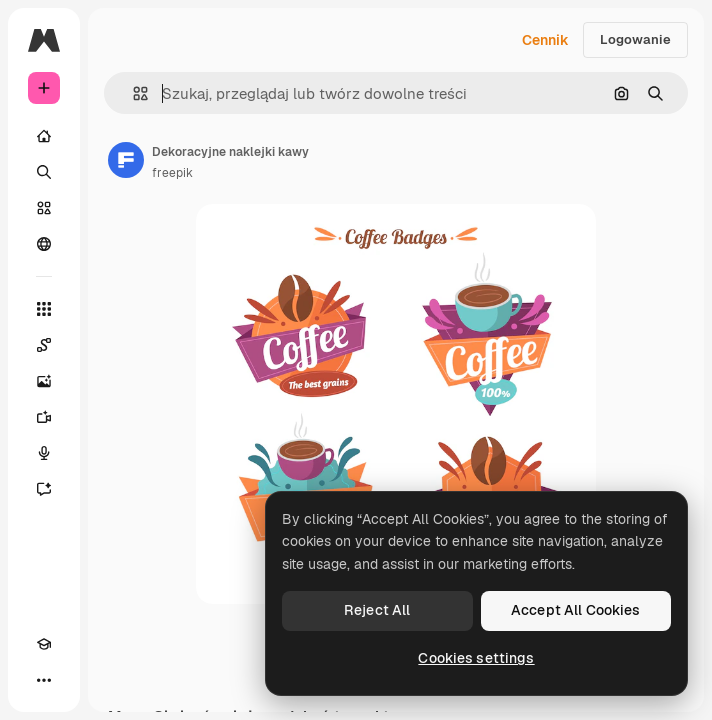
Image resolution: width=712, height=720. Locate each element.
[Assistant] (44, 489)
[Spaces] (44, 345)
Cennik (545, 40)
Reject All (377, 610)
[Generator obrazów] (44, 381)
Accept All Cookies (576, 610)
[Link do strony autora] (126, 160)
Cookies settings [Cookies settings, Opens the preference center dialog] (476, 658)
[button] (132, 93)
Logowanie (635, 39)
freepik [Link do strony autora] (172, 173)
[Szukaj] (44, 172)
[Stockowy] (44, 208)
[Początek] (44, 136)
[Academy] (44, 644)
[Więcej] (44, 680)
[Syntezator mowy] (44, 453)
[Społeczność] (44, 244)
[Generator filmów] (44, 417)
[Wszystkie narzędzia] (44, 309)
